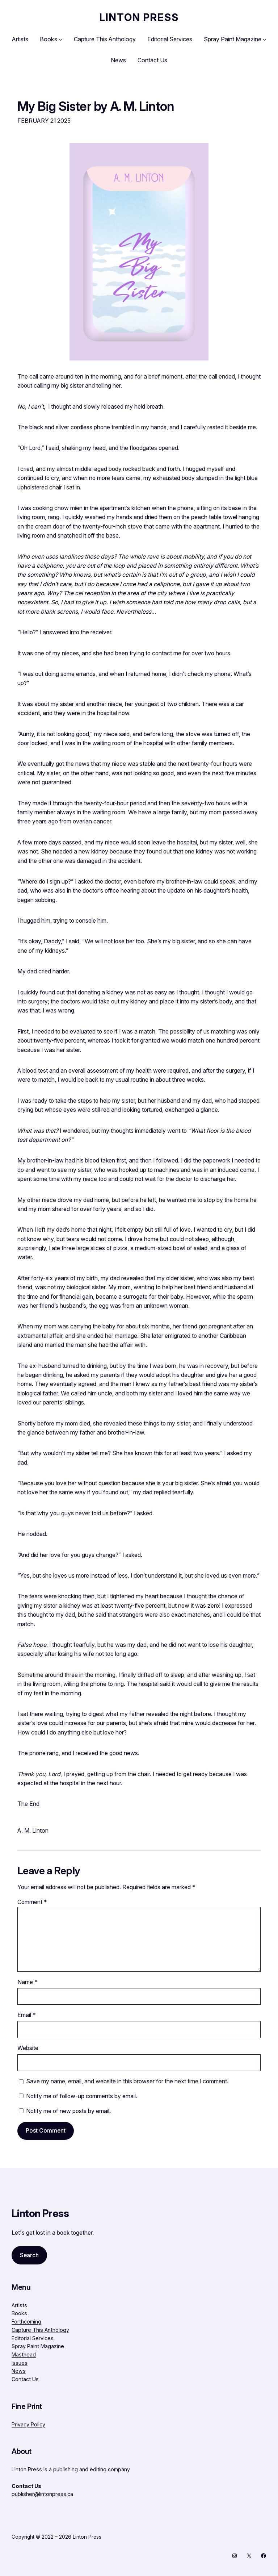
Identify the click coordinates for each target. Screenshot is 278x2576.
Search (29, 2255)
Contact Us (25, 2379)
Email (26, 2015)
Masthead (24, 2354)
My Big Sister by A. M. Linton (95, 106)
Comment (32, 1902)
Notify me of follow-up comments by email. (81, 2096)
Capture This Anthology (40, 2330)
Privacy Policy (28, 2424)
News (19, 2371)
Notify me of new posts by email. (68, 2111)
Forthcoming (26, 2321)
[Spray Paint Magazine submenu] (264, 39)
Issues (20, 2363)
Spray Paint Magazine (38, 2346)
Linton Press (139, 17)
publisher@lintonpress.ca (42, 2494)
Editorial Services (33, 2338)
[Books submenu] (60, 39)
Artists (19, 2305)
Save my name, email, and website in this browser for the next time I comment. (127, 2081)
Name (27, 1982)
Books (19, 2313)
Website (27, 2048)
